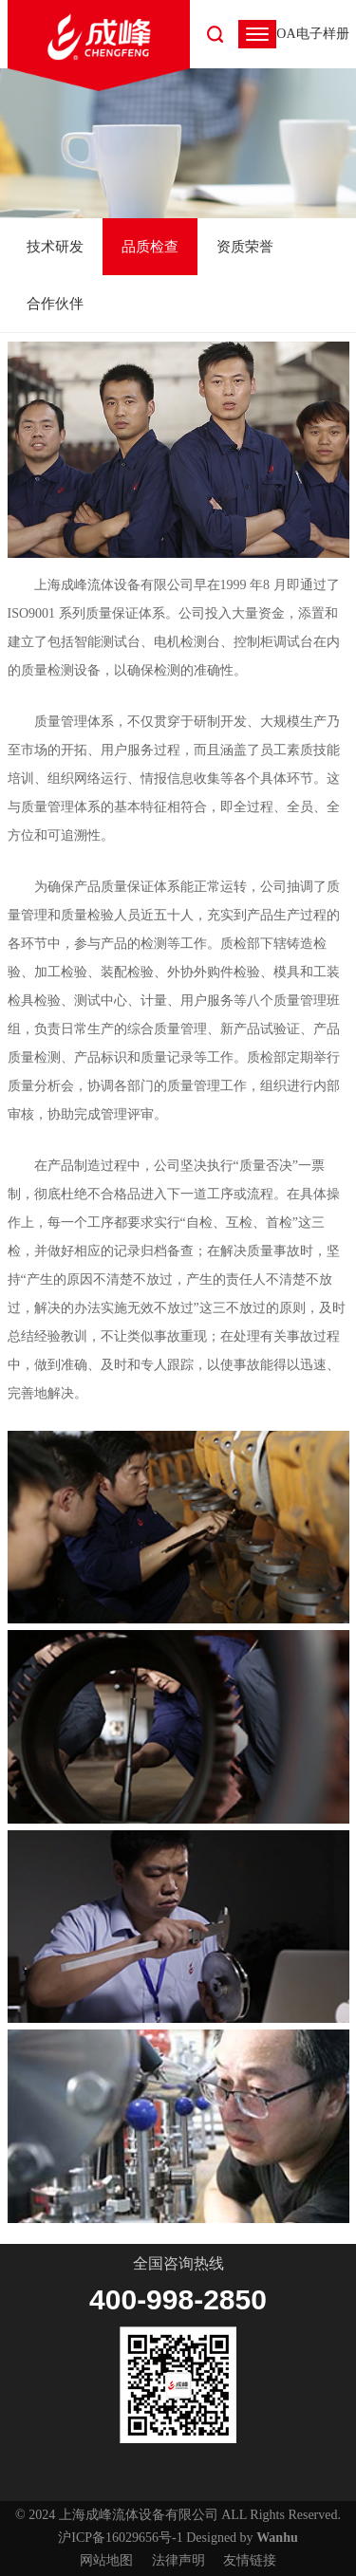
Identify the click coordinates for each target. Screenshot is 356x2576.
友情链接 (249, 2560)
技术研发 (55, 246)
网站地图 (106, 2560)
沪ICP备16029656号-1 (120, 2537)
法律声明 (178, 2560)
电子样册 (322, 34)
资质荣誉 (244, 246)
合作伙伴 (55, 303)
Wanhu (277, 2537)
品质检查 (150, 246)
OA (285, 34)
